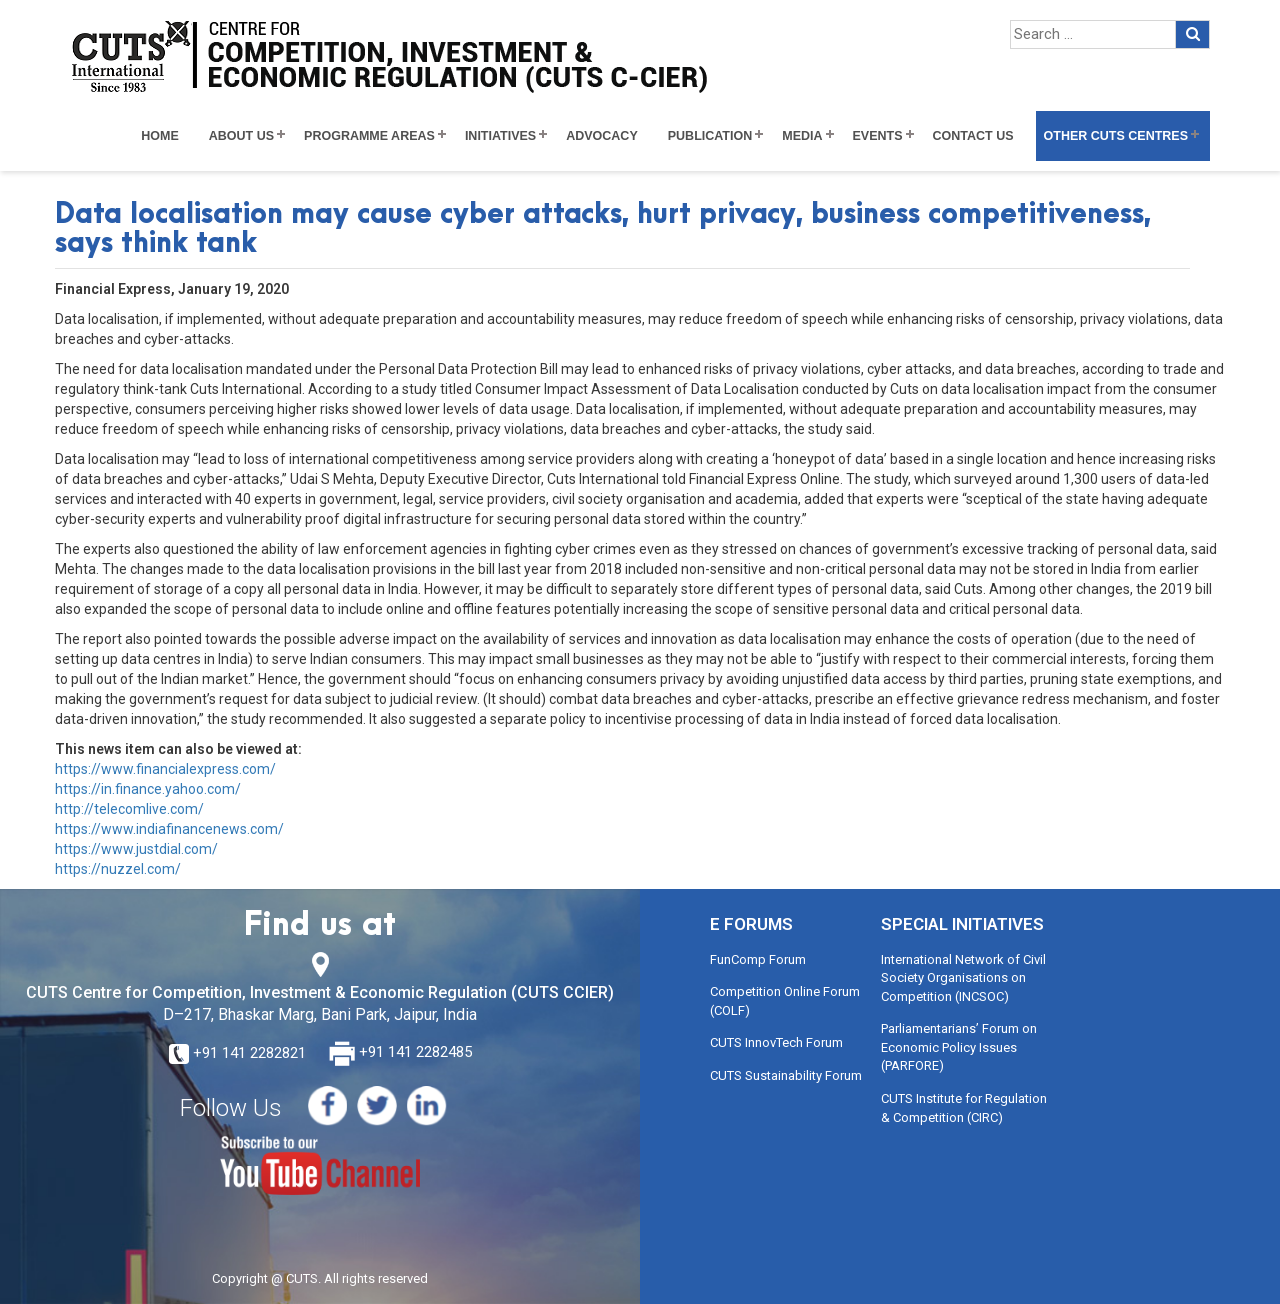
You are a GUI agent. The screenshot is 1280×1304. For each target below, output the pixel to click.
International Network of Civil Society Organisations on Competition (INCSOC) (963, 978)
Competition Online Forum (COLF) (785, 1001)
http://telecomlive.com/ (129, 809)
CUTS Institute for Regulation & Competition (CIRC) (964, 1108)
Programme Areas (369, 136)
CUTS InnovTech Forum (776, 1042)
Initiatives (500, 136)
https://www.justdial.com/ (136, 849)
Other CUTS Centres (1116, 136)
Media (802, 136)
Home (160, 136)
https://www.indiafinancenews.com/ (169, 829)
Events (878, 136)
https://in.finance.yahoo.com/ (148, 789)
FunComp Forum (758, 959)
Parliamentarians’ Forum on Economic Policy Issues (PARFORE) (959, 1047)
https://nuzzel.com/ (118, 869)
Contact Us (973, 136)
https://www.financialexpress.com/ (165, 769)
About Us (241, 136)
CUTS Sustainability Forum (786, 1075)
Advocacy (602, 136)
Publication (710, 136)
